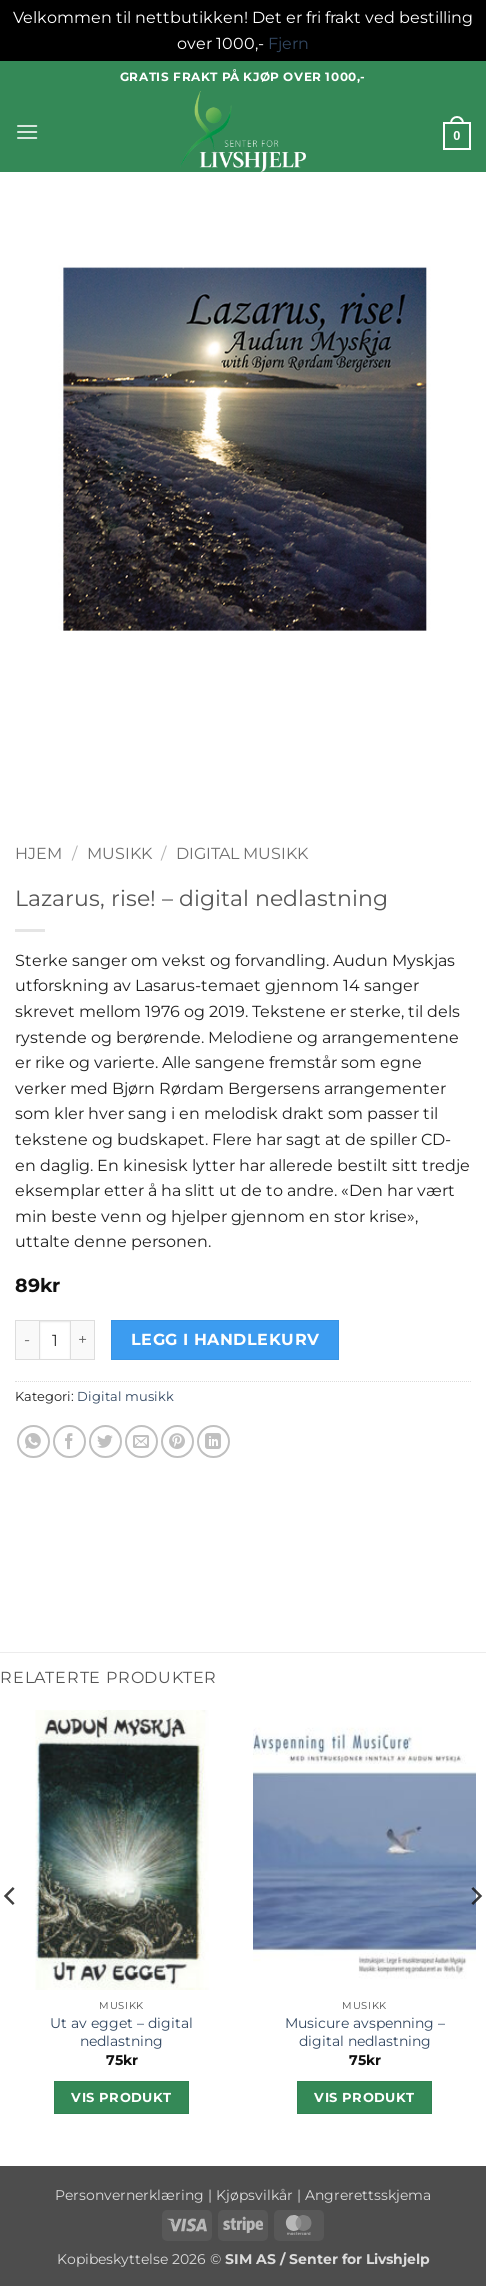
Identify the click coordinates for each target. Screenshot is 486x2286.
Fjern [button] (288, 43)
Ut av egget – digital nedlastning (121, 2032)
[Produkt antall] (55, 1340)
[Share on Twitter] (105, 1441)
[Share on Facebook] (69, 1441)
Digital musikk (242, 853)
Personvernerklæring (129, 2195)
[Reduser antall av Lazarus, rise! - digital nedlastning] (27, 1340)
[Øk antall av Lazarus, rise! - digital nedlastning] (83, 1340)
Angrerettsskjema (368, 2195)
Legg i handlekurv (225, 1339)
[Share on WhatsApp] (33, 1441)
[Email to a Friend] (141, 1441)
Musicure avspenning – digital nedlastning (365, 2032)
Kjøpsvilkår (254, 2195)
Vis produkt (121, 2097)
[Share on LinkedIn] (213, 1441)
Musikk (119, 853)
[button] (27, 131)
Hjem (38, 853)
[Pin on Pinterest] (177, 1441)
